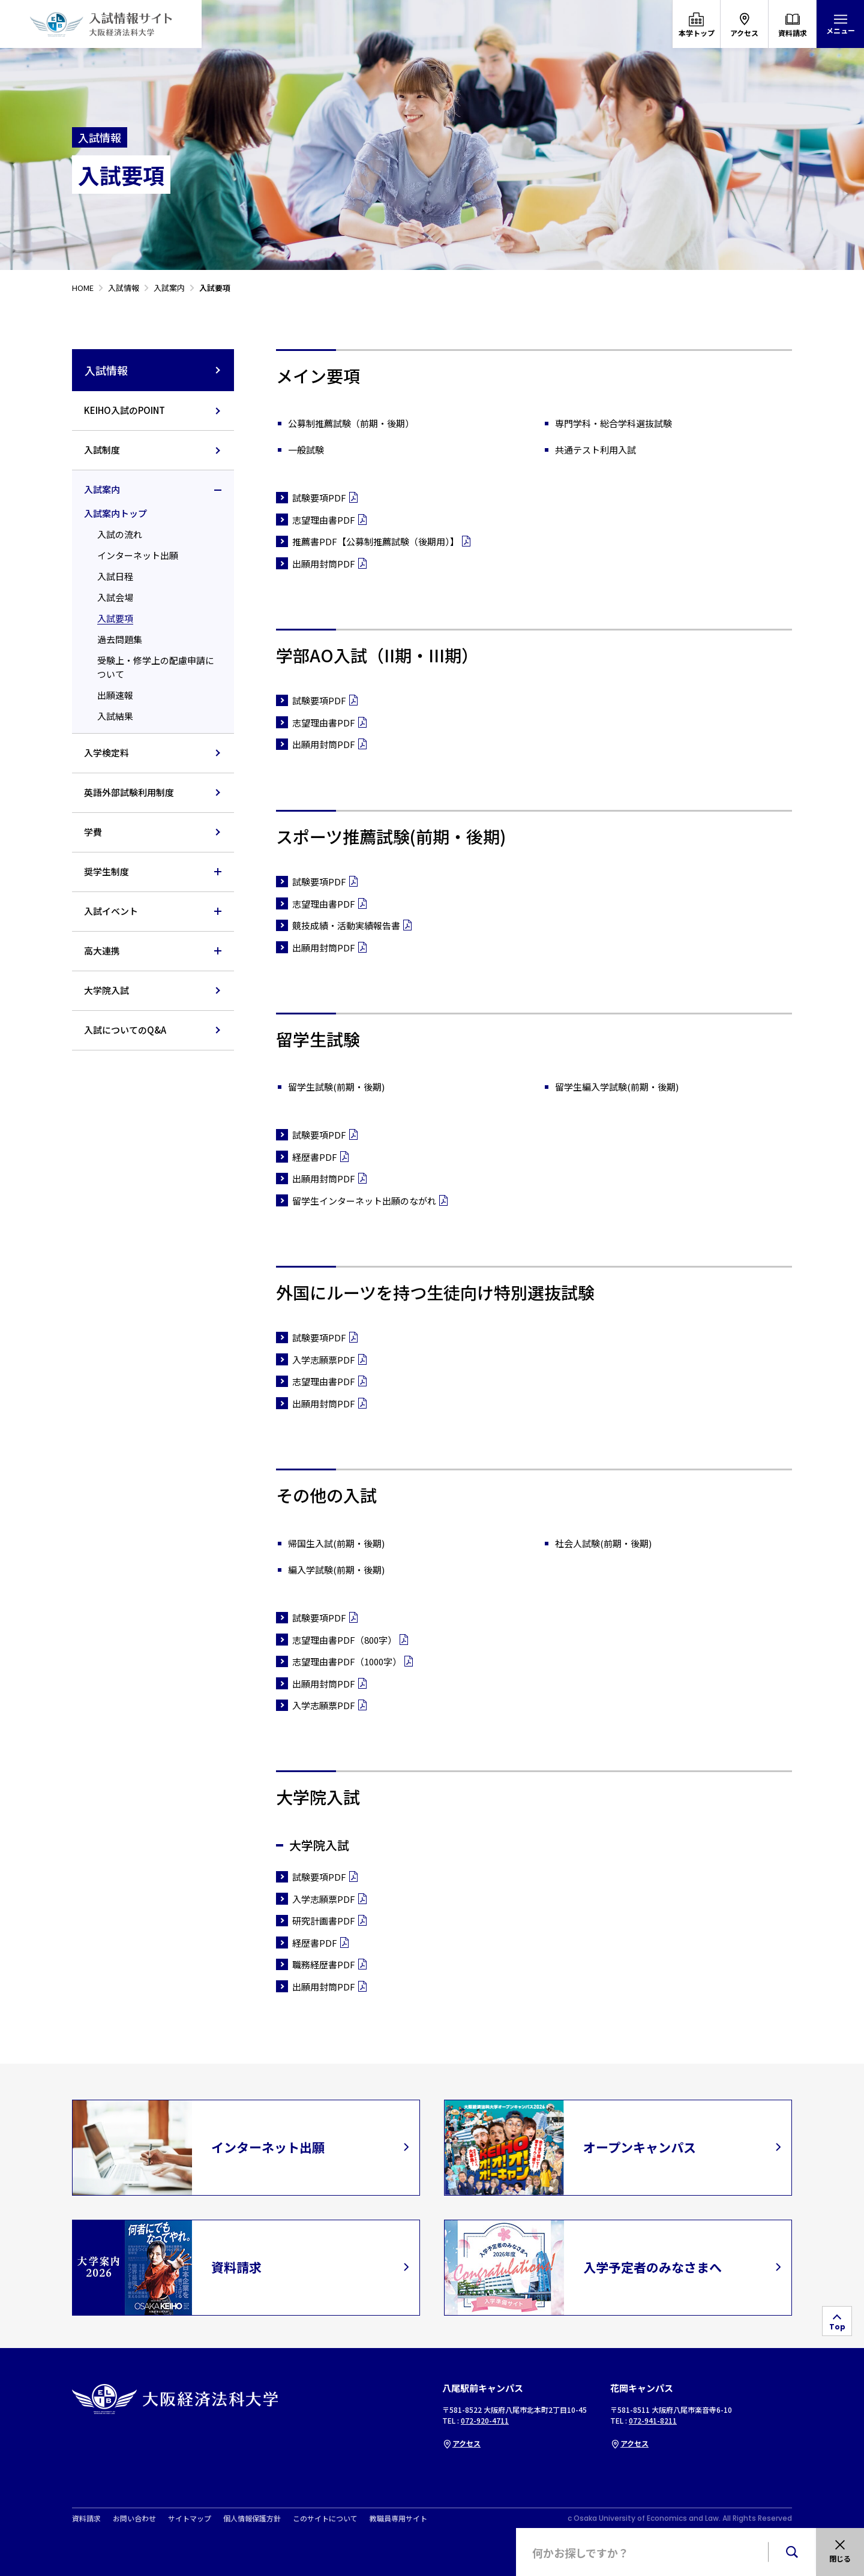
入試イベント (111, 911)
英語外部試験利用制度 (129, 792)
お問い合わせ (134, 2518)
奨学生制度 (106, 871)
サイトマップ (189, 2518)
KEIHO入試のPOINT (124, 410)
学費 (93, 831)
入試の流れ (119, 534)
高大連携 (102, 950)
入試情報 (153, 370)
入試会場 (115, 597)
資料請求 (86, 2518)
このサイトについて (325, 2518)
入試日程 (115, 576)
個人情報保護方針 (252, 2518)
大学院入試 (106, 990)
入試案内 (102, 489)
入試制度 (102, 449)
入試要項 (115, 618)
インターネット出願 (137, 555)
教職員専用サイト (398, 2518)
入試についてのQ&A (125, 1029)
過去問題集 (119, 639)
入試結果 (115, 716)
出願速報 (115, 695)
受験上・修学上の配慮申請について (155, 667)
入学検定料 (106, 752)
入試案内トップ (115, 513)
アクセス (461, 2443)
